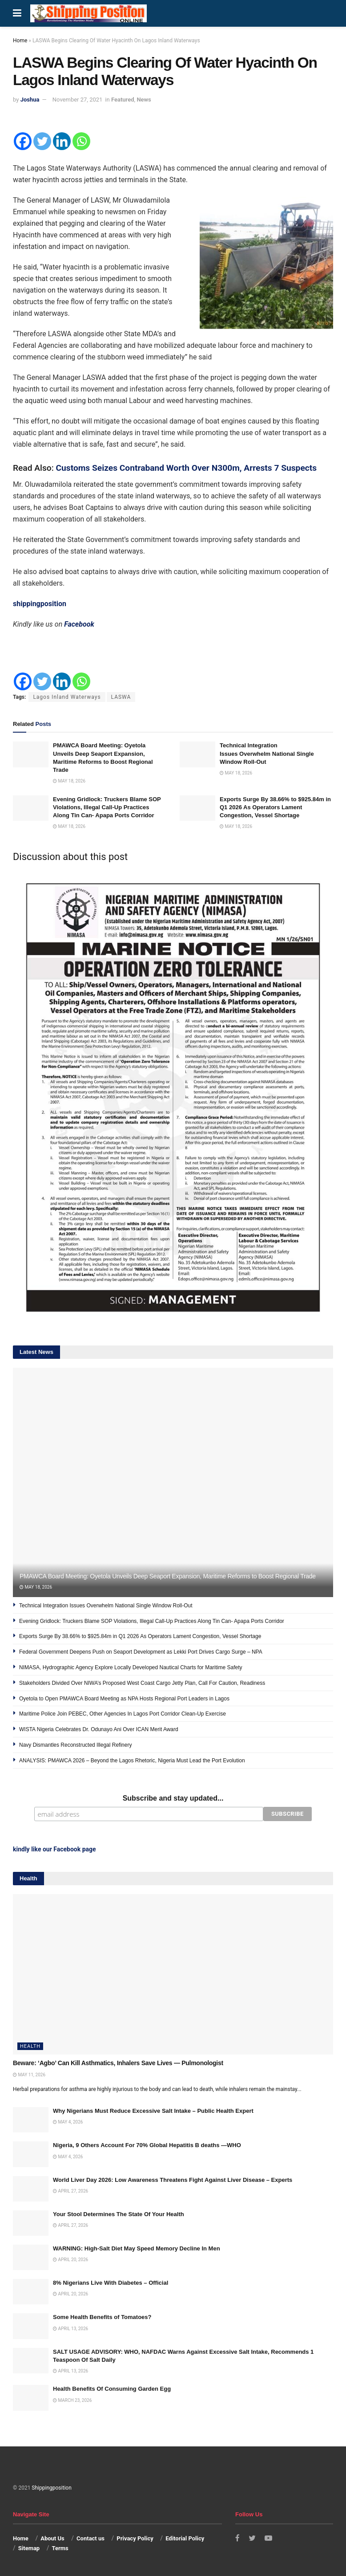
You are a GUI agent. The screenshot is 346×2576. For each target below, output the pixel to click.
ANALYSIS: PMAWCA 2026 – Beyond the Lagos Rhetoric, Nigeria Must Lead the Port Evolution (132, 1760)
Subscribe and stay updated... (173, 1798)
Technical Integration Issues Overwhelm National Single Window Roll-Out (267, 753)
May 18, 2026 (69, 781)
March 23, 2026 (72, 2399)
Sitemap (29, 2547)
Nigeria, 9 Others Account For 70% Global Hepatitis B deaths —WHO (147, 2144)
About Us (52, 2537)
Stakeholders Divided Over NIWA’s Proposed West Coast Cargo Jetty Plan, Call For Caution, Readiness (142, 1683)
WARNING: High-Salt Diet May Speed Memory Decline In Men (136, 2247)
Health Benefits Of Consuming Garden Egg (112, 2387)
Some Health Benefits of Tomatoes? (102, 2316)
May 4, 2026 (68, 2121)
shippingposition (39, 603)
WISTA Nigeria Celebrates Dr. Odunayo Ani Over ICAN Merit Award (98, 1729)
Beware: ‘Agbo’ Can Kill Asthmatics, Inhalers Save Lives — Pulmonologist (118, 2062)
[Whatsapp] (81, 141)
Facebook (79, 624)
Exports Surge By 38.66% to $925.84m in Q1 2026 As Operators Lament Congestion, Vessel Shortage (275, 807)
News (144, 99)
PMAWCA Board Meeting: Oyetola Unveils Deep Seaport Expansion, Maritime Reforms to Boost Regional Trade (168, 1576)
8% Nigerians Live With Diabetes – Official (110, 2281)
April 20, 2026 (70, 2258)
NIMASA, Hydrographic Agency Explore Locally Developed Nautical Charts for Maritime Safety (130, 1667)
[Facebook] (23, 141)
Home (20, 40)
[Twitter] (42, 141)
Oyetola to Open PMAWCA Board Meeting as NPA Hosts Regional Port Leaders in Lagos (124, 1699)
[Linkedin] (62, 141)
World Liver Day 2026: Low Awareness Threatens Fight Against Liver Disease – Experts (172, 2178)
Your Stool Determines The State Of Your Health (118, 2213)
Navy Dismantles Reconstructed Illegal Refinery (75, 1745)
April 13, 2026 (70, 2327)
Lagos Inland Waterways (67, 697)
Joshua (30, 99)
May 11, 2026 (29, 2073)
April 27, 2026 (70, 2190)
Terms (60, 2547)
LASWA (121, 697)
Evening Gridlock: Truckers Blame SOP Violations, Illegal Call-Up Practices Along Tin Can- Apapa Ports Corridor (107, 807)
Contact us (90, 2537)
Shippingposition (51, 2487)
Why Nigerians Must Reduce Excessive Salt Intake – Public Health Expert (153, 2110)
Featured (122, 99)
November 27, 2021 (77, 99)
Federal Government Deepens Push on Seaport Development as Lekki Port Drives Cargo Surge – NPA (140, 1652)
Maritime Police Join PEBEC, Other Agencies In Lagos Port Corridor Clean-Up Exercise (122, 1714)
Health (30, 2045)
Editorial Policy (184, 2537)
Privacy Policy (135, 2537)
